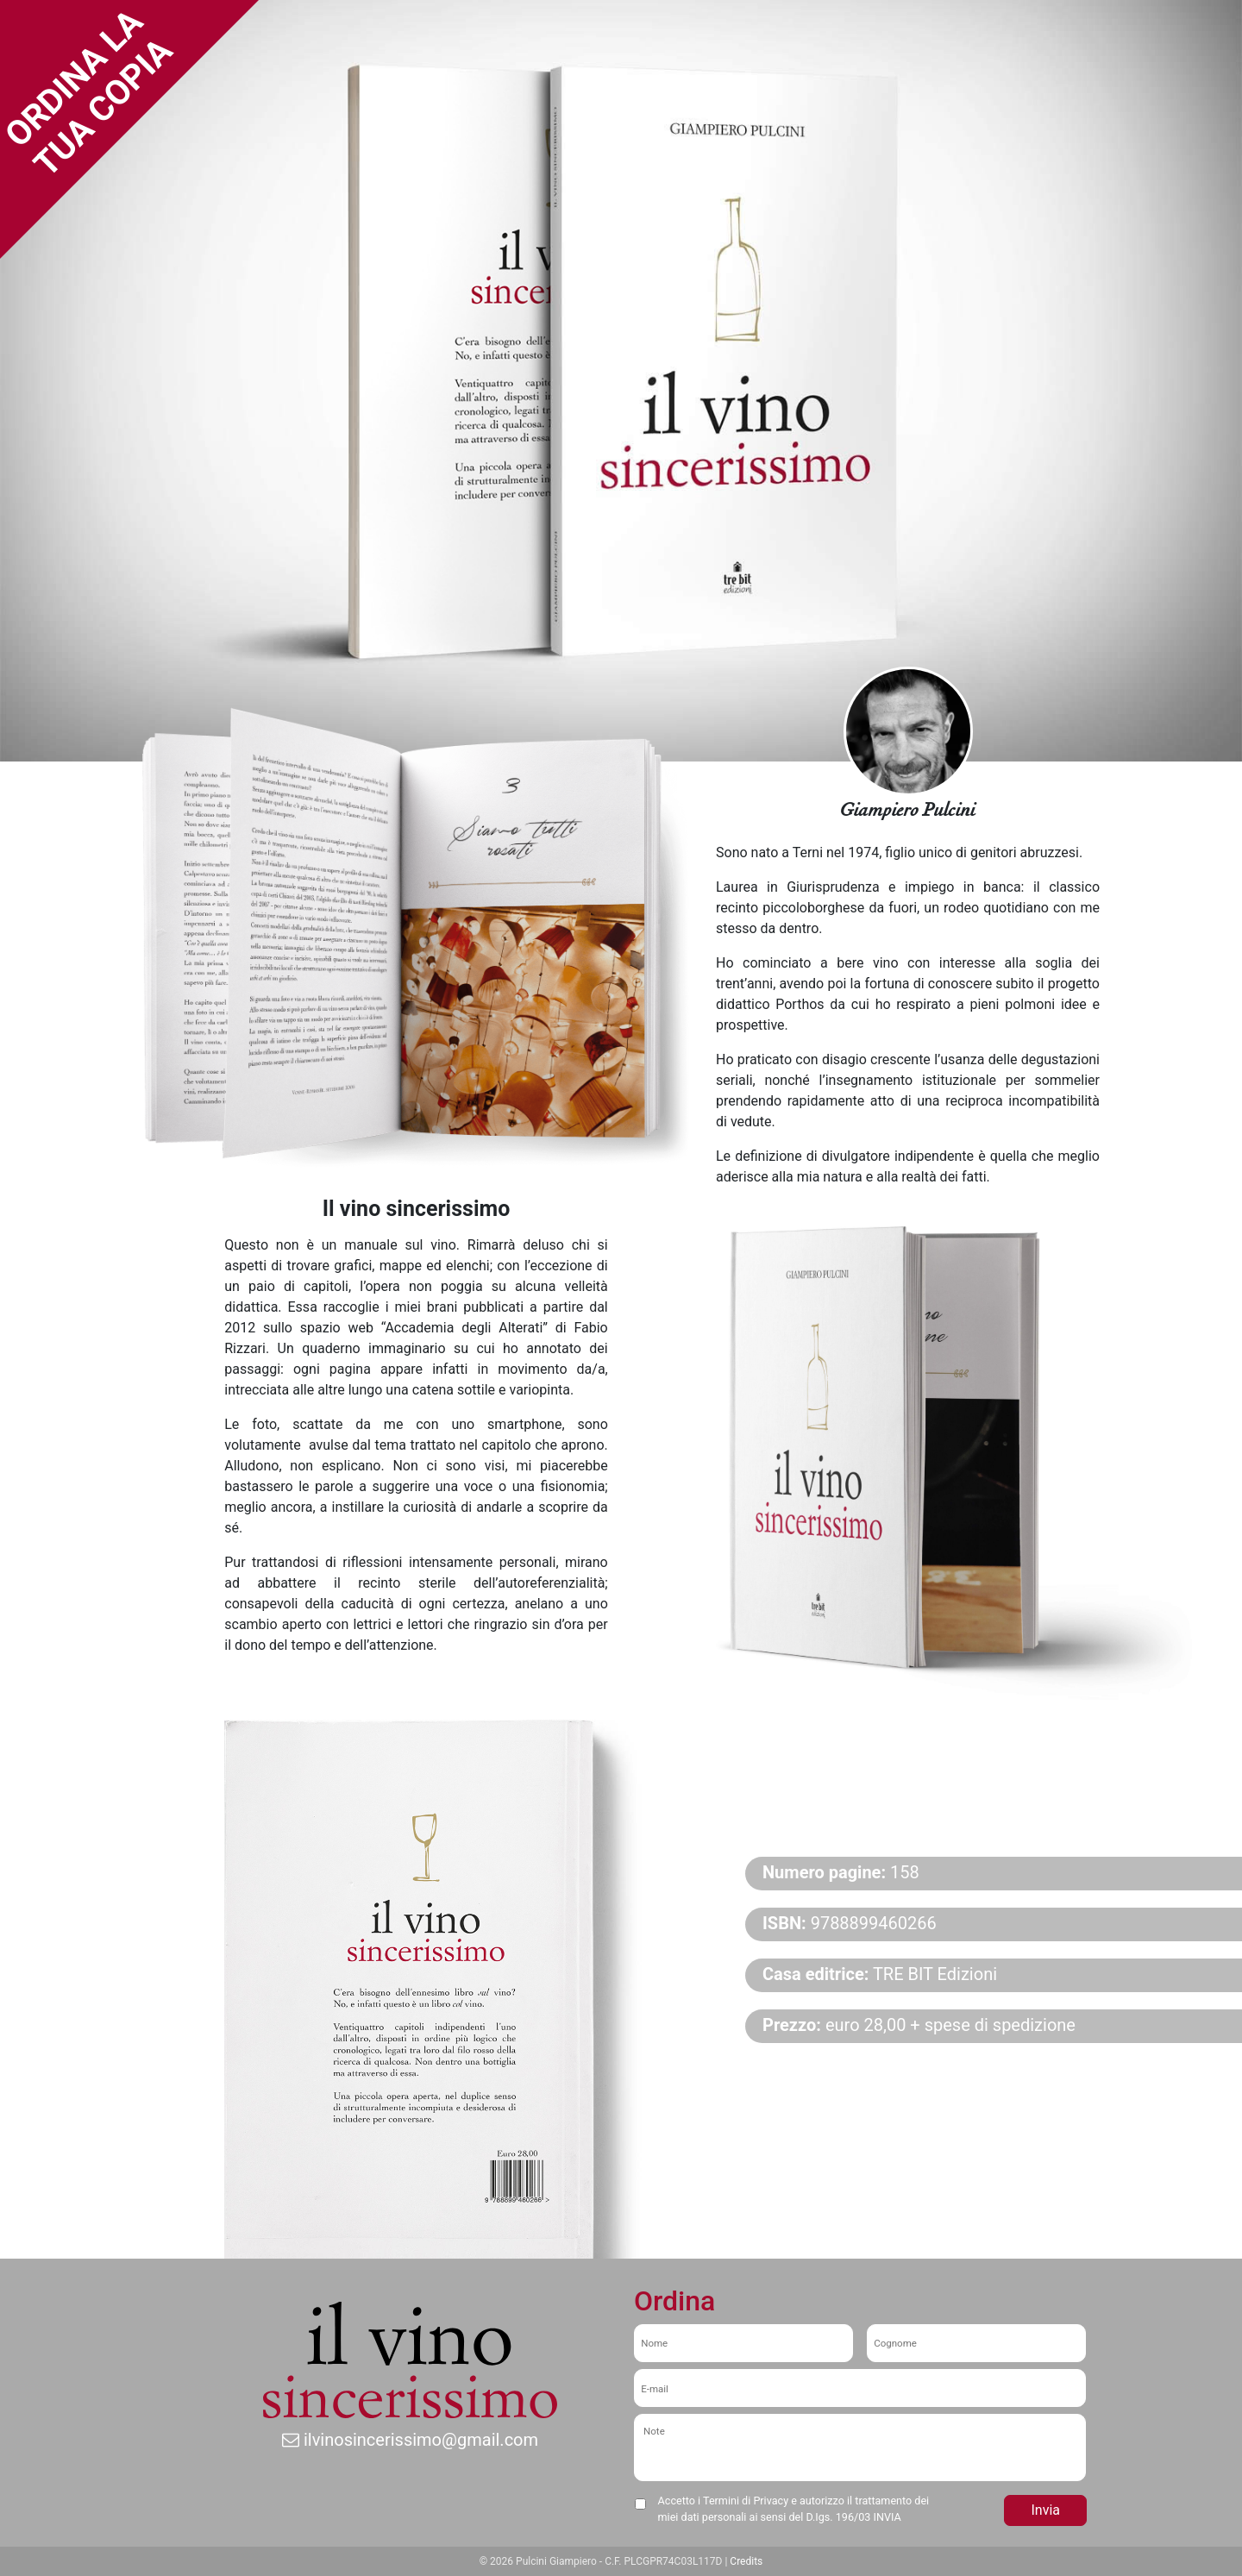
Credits (746, 2561)
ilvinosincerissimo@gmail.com (410, 2439)
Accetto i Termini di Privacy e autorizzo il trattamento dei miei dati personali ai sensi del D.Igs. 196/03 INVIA (794, 2508)
